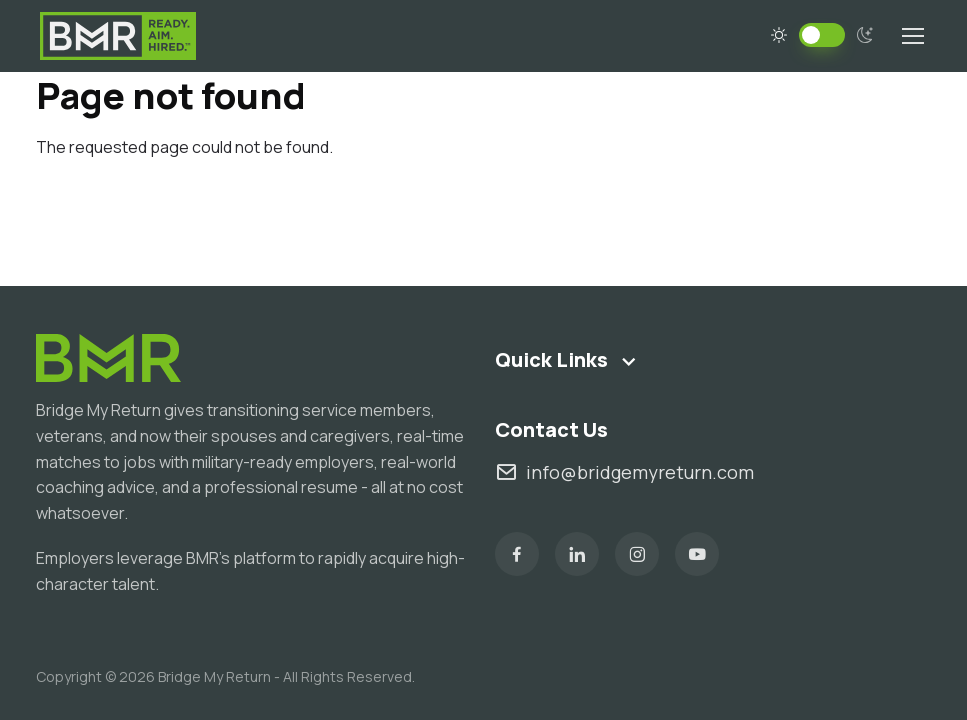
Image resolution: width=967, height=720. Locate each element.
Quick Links (551, 359)
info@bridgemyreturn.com (624, 472)
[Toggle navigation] (912, 36)
